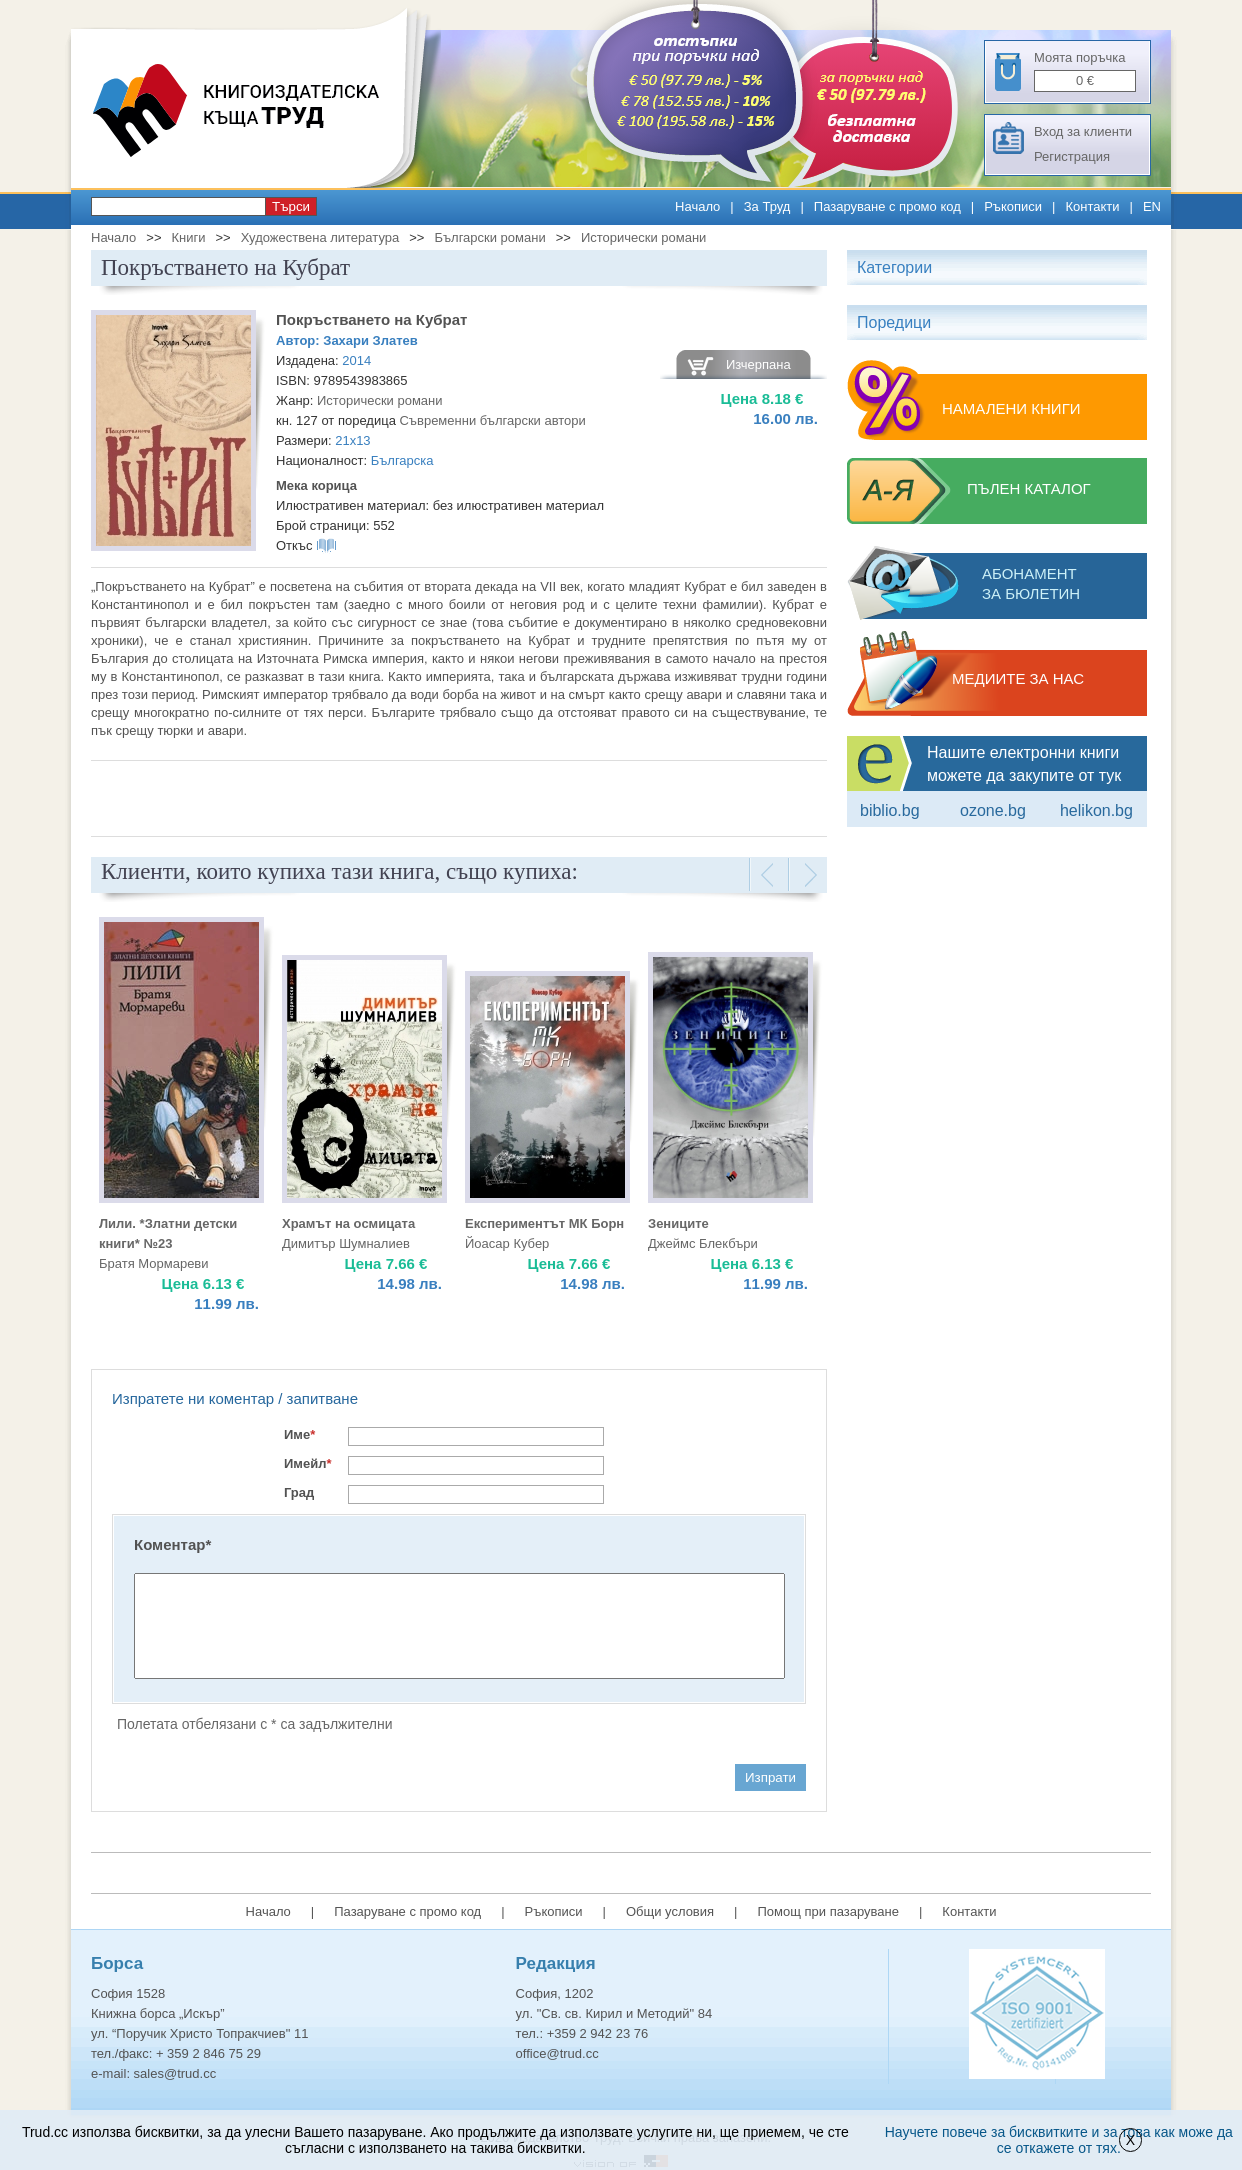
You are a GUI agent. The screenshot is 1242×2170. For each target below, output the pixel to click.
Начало (697, 206)
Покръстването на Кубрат (371, 319)
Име (299, 1434)
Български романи (489, 237)
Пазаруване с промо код (887, 206)
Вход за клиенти (1083, 131)
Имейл (308, 1463)
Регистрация (1072, 156)
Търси (291, 206)
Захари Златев (370, 340)
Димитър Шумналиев (346, 1243)
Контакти (1092, 206)
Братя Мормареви (154, 1263)
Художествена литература (320, 237)
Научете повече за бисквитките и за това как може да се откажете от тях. (1059, 2140)
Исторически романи (644, 237)
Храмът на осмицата (348, 1223)
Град (299, 1492)
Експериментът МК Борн (544, 1223)
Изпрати (770, 1777)
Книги (188, 237)
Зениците (678, 1223)
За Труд (767, 206)
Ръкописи (1013, 206)
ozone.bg (993, 810)
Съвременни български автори (492, 420)
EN (1152, 206)
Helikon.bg (1096, 810)
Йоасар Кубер (507, 1243)
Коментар (172, 1544)
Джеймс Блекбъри (703, 1243)
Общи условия (670, 1911)
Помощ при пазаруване (828, 1911)
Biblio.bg (890, 810)
